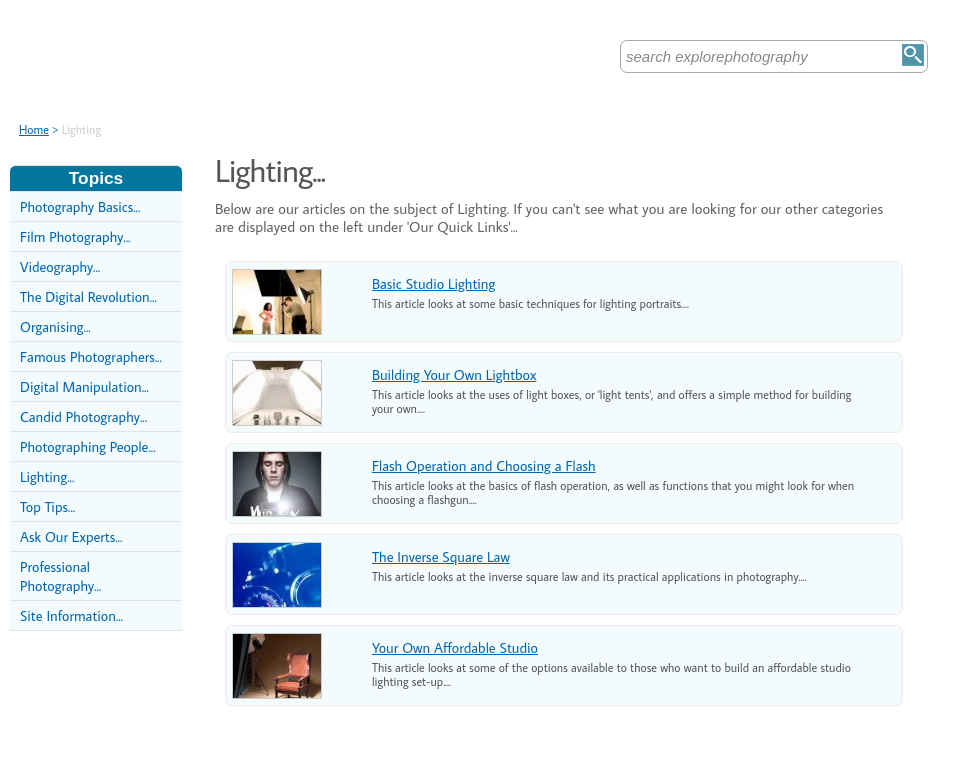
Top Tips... (47, 506)
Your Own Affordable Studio (455, 647)
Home (34, 129)
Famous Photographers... (91, 356)
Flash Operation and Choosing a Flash (484, 465)
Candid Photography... (83, 416)
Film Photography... (75, 236)
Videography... (60, 266)
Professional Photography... (60, 576)
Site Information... (71, 615)
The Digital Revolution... (88, 296)
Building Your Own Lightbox (454, 374)
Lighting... (47, 476)
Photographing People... (88, 446)
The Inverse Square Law (441, 556)
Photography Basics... (80, 206)
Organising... (55, 326)
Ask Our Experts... (71, 536)
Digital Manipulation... (84, 386)
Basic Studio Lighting (433, 283)
